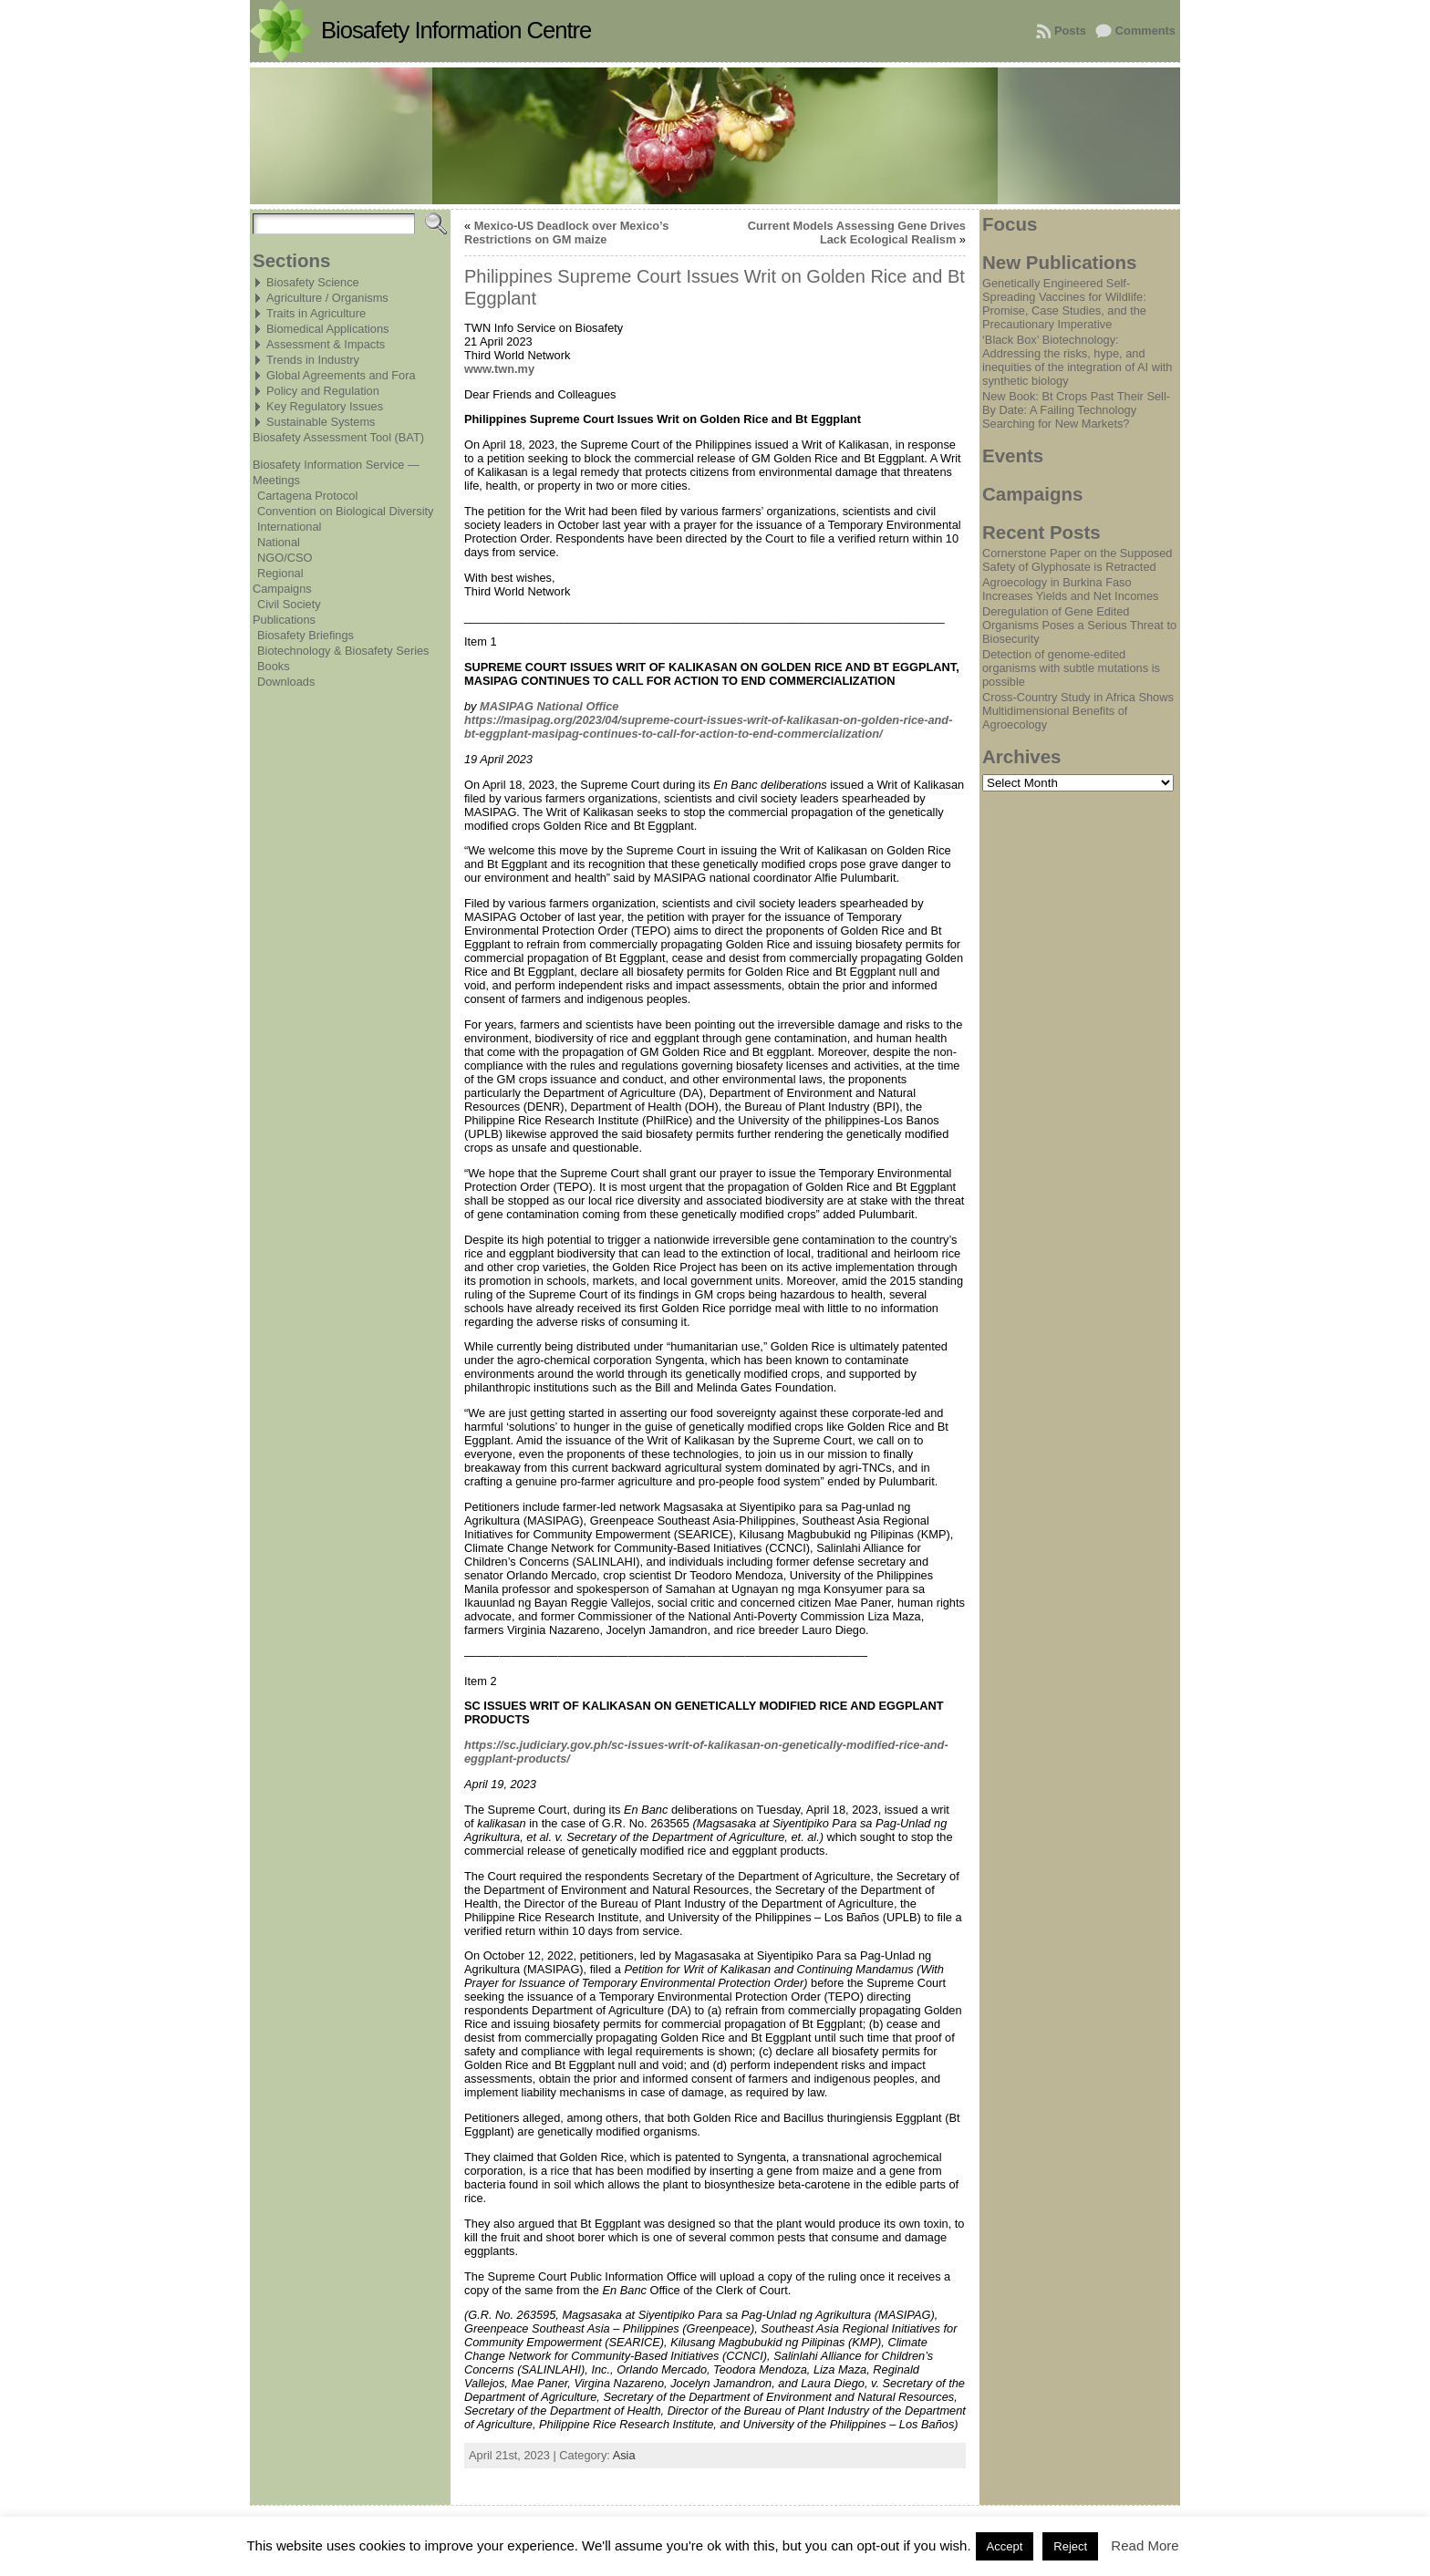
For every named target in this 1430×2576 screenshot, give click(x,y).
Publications (284, 619)
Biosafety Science (312, 282)
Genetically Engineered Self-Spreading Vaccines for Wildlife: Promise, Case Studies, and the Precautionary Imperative (1064, 303)
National (278, 542)
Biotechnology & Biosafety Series (343, 650)
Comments (1145, 30)
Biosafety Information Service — (336, 464)
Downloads (286, 681)
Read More (1144, 2545)
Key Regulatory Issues (324, 406)
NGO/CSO (284, 557)
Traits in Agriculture (316, 313)
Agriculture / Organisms (327, 298)
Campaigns (282, 588)
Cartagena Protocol (307, 495)
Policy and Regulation (322, 391)
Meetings (276, 480)
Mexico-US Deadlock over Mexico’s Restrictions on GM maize (566, 232)
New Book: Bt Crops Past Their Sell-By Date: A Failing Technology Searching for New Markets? (1076, 409)
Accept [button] (1005, 2546)
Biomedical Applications (327, 329)
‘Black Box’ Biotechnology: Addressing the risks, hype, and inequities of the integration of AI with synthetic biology (1077, 360)
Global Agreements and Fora (341, 375)
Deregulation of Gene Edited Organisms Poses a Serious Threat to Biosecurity (1079, 625)
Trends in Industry (312, 360)
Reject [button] (1070, 2546)
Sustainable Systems (321, 422)
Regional (280, 573)
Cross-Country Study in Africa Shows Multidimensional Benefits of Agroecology (1078, 710)
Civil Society (289, 604)
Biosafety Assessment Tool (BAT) (338, 437)
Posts (1070, 30)
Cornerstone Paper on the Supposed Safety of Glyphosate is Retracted (1077, 560)
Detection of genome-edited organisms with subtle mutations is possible (1071, 667)
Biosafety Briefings (305, 635)
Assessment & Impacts (325, 344)
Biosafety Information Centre (456, 30)
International (289, 526)
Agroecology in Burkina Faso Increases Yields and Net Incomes (1070, 589)
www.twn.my (499, 369)
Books (273, 666)
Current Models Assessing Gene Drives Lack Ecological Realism (857, 232)
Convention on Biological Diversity (345, 511)
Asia (624, 2455)
